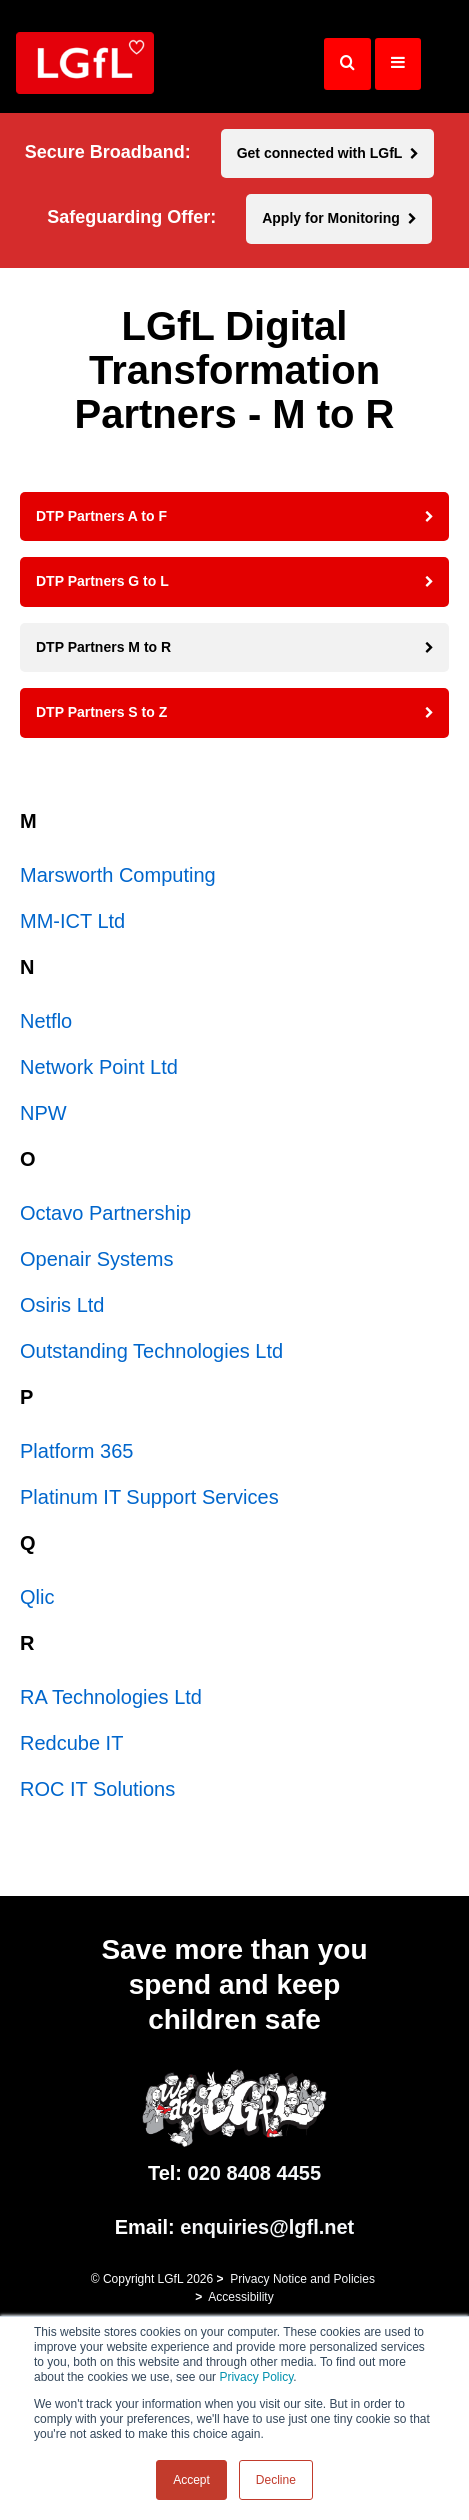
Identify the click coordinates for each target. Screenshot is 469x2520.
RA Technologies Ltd (111, 1697)
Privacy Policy (256, 2377)
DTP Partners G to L (102, 581)
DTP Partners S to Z (101, 712)
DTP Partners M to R (103, 647)
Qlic (37, 1597)
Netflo (46, 1021)
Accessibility (240, 2297)
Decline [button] (276, 2480)
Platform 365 (76, 1451)
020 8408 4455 (254, 2173)
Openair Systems (96, 1259)
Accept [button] (191, 2480)
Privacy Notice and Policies (302, 2279)
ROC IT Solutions (97, 1789)
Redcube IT (71, 1743)
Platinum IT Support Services (149, 1497)
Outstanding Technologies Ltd (151, 1351)
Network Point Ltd (99, 1067)
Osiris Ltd (62, 1305)
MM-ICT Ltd (72, 921)
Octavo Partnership (105, 1213)
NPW (43, 1113)
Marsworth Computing (118, 875)
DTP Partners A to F (101, 516)
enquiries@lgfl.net (267, 2227)
